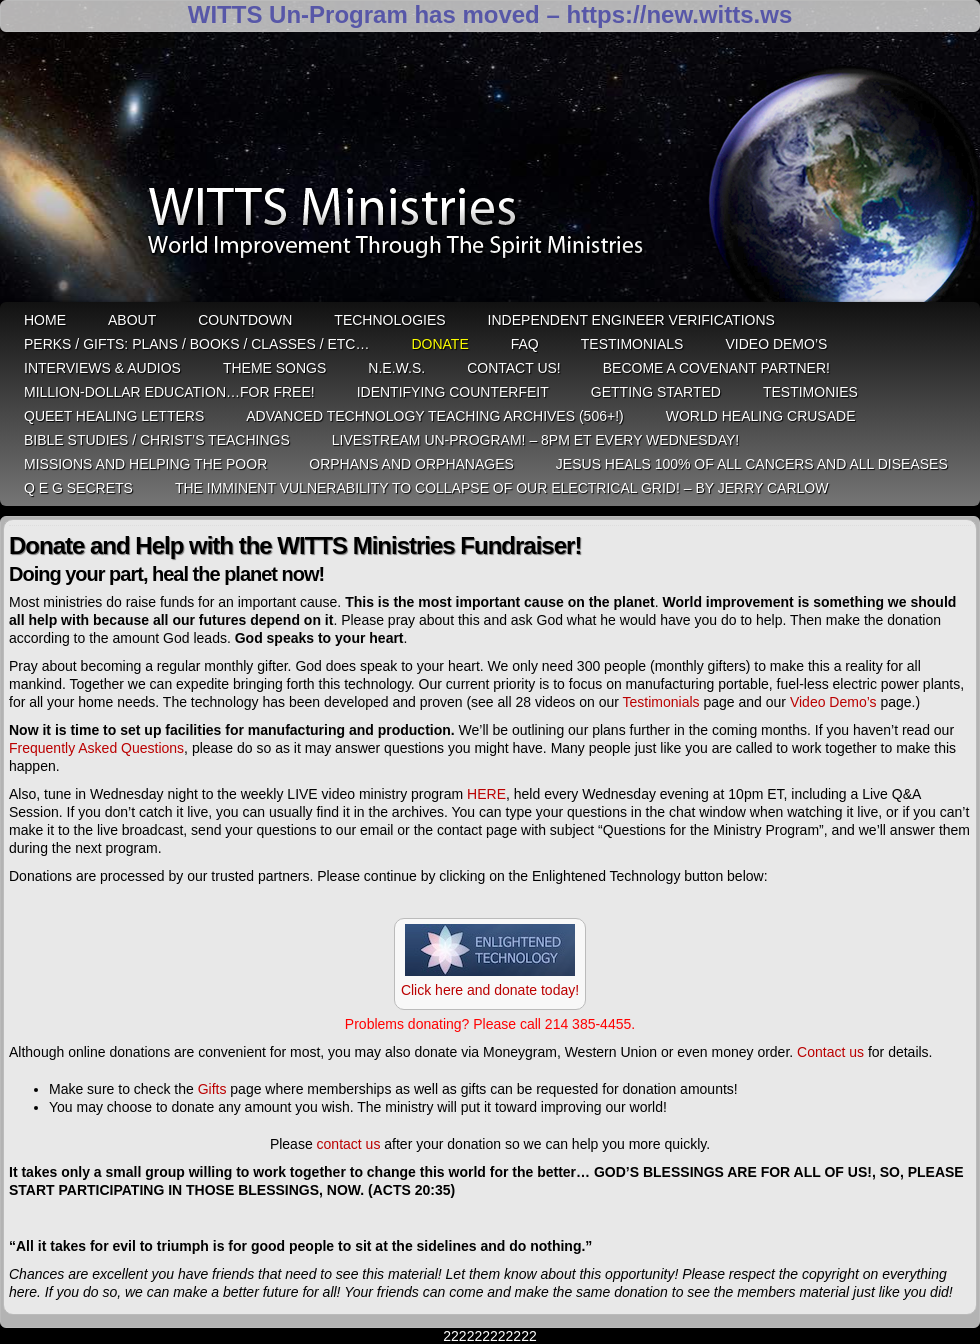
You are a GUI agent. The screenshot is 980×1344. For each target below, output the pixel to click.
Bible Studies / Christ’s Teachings (157, 440)
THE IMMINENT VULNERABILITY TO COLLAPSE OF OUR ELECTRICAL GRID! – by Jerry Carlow (502, 488)
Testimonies (810, 392)
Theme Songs (274, 368)
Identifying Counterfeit (453, 392)
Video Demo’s (776, 344)
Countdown (245, 320)
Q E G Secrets (78, 488)
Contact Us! (514, 368)
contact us (349, 1144)
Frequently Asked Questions (96, 748)
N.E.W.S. (396, 368)
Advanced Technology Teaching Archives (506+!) (434, 416)
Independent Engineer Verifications (631, 320)
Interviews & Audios (102, 368)
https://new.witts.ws (679, 14)
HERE (486, 794)
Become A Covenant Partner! (716, 368)
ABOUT (132, 320)
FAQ (525, 344)
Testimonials (632, 344)
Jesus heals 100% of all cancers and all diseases (752, 464)
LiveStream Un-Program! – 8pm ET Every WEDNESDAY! (535, 440)
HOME (45, 320)
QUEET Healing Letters (114, 416)
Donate (439, 344)
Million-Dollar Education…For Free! (169, 392)
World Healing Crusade (761, 416)
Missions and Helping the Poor (145, 464)
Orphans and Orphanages (411, 464)
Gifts (212, 1089)
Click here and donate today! (490, 990)
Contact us (830, 1052)
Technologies (389, 320)
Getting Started (656, 392)
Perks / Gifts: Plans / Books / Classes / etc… (196, 344)
